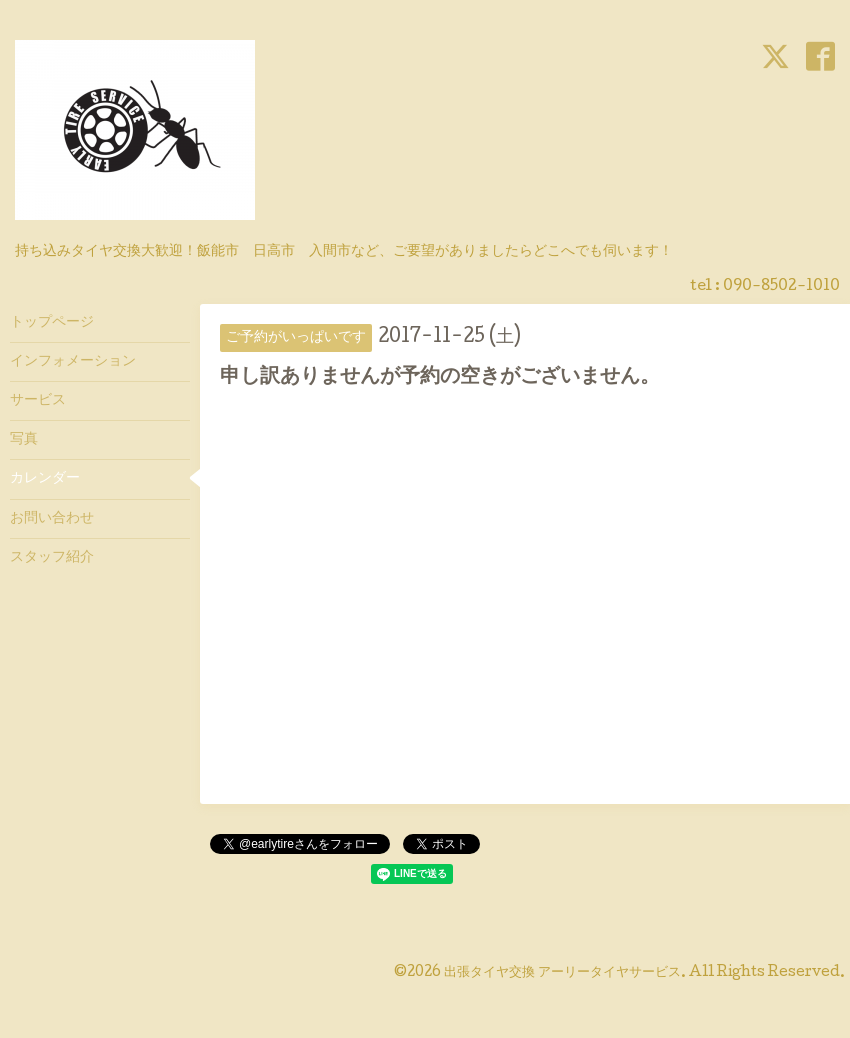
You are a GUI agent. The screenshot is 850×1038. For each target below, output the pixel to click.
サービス (38, 401)
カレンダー (45, 479)
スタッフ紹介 (52, 558)
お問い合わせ (52, 519)
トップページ (52, 323)
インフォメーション (73, 362)
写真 (24, 440)
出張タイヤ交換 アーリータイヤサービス (562, 973)
